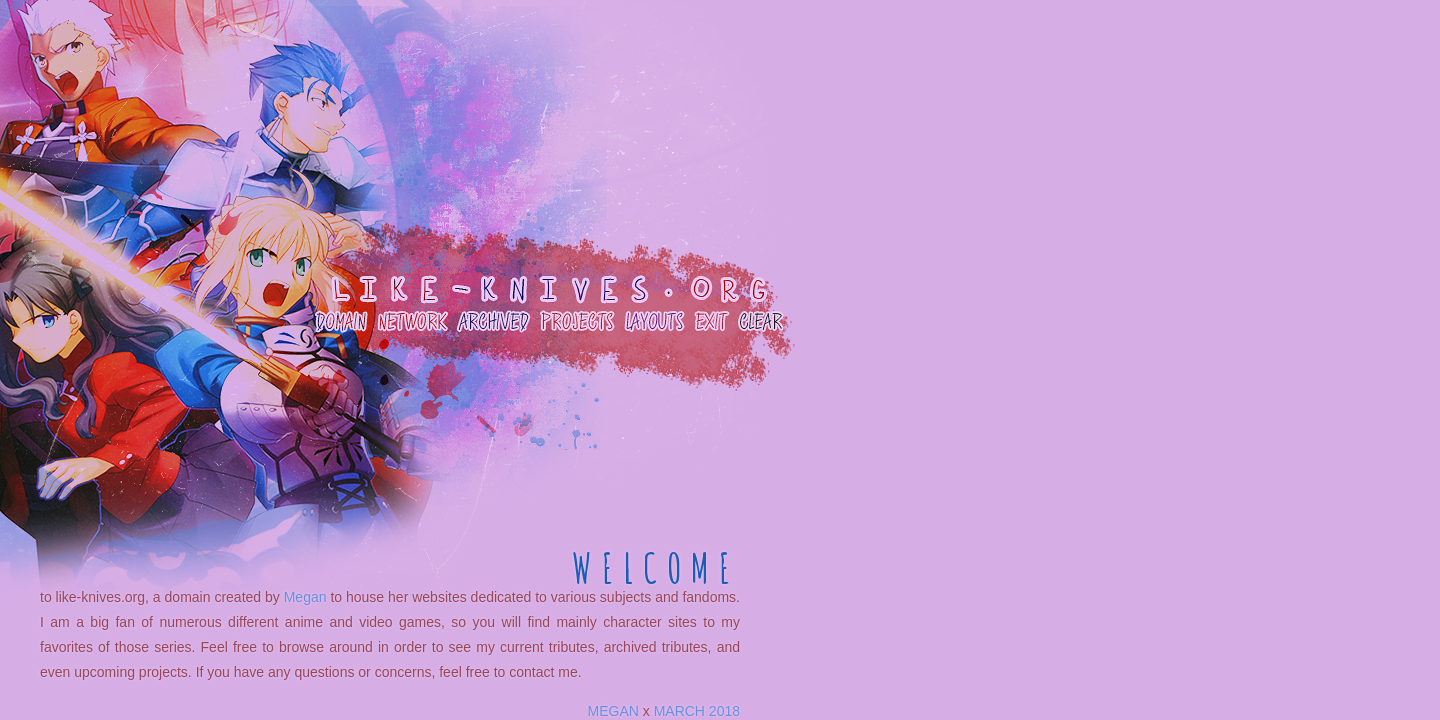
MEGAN (613, 711)
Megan (305, 597)
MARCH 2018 (697, 711)
